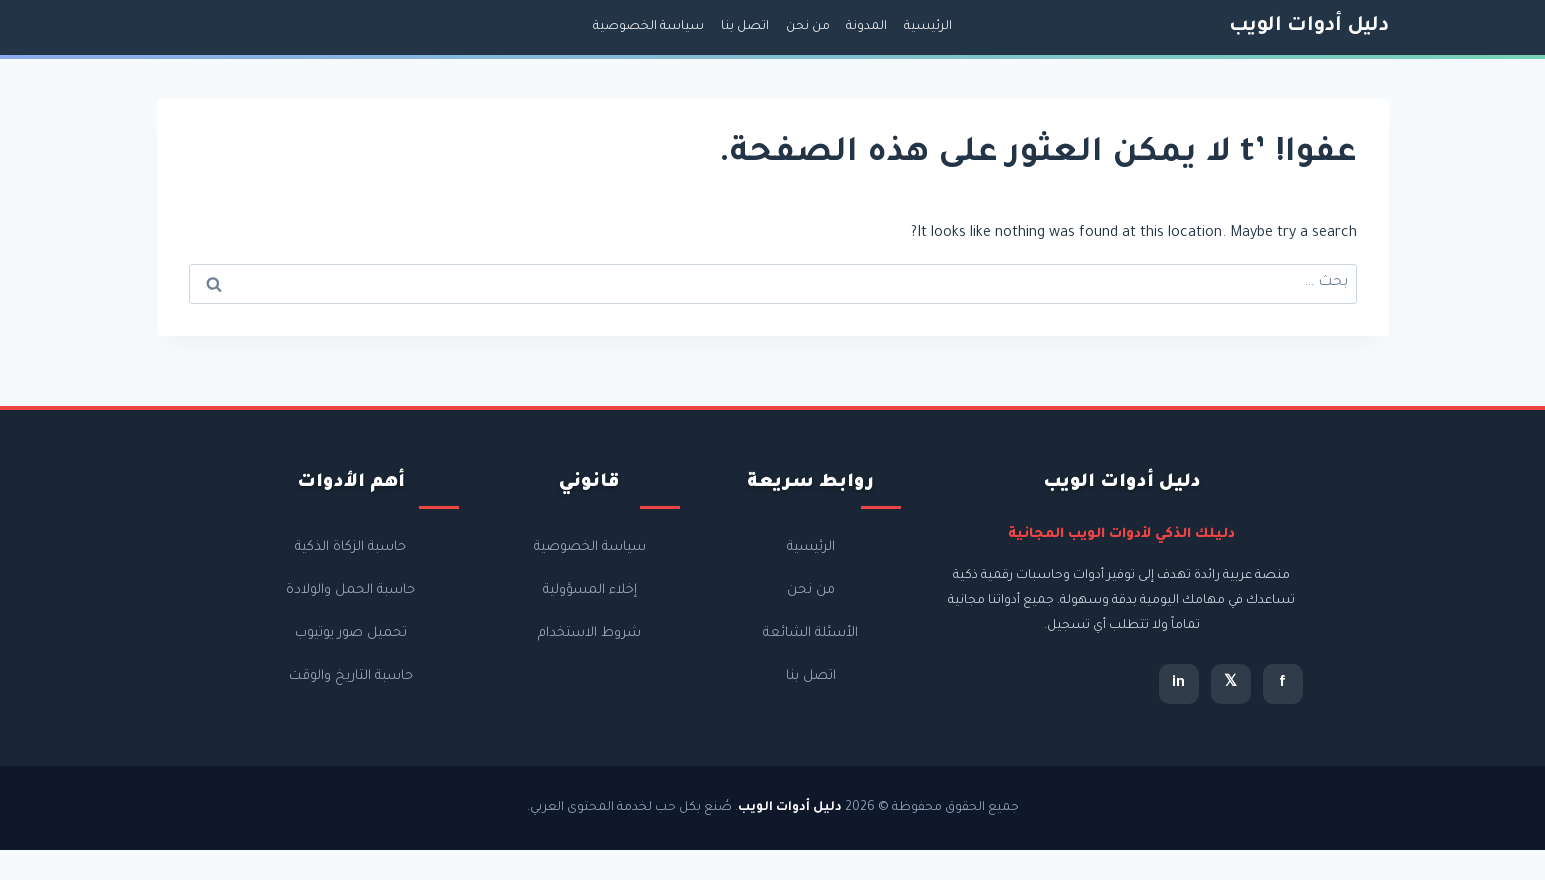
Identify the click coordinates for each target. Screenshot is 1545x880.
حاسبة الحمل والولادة (350, 590)
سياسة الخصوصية (648, 27)
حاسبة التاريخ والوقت (351, 676)
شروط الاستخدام (589, 633)
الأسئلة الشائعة (810, 633)
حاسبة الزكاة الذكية (350, 547)
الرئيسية (928, 27)
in (1178, 684)
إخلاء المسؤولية (590, 590)
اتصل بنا (745, 27)
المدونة (866, 27)
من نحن (808, 27)
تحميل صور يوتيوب (351, 633)
